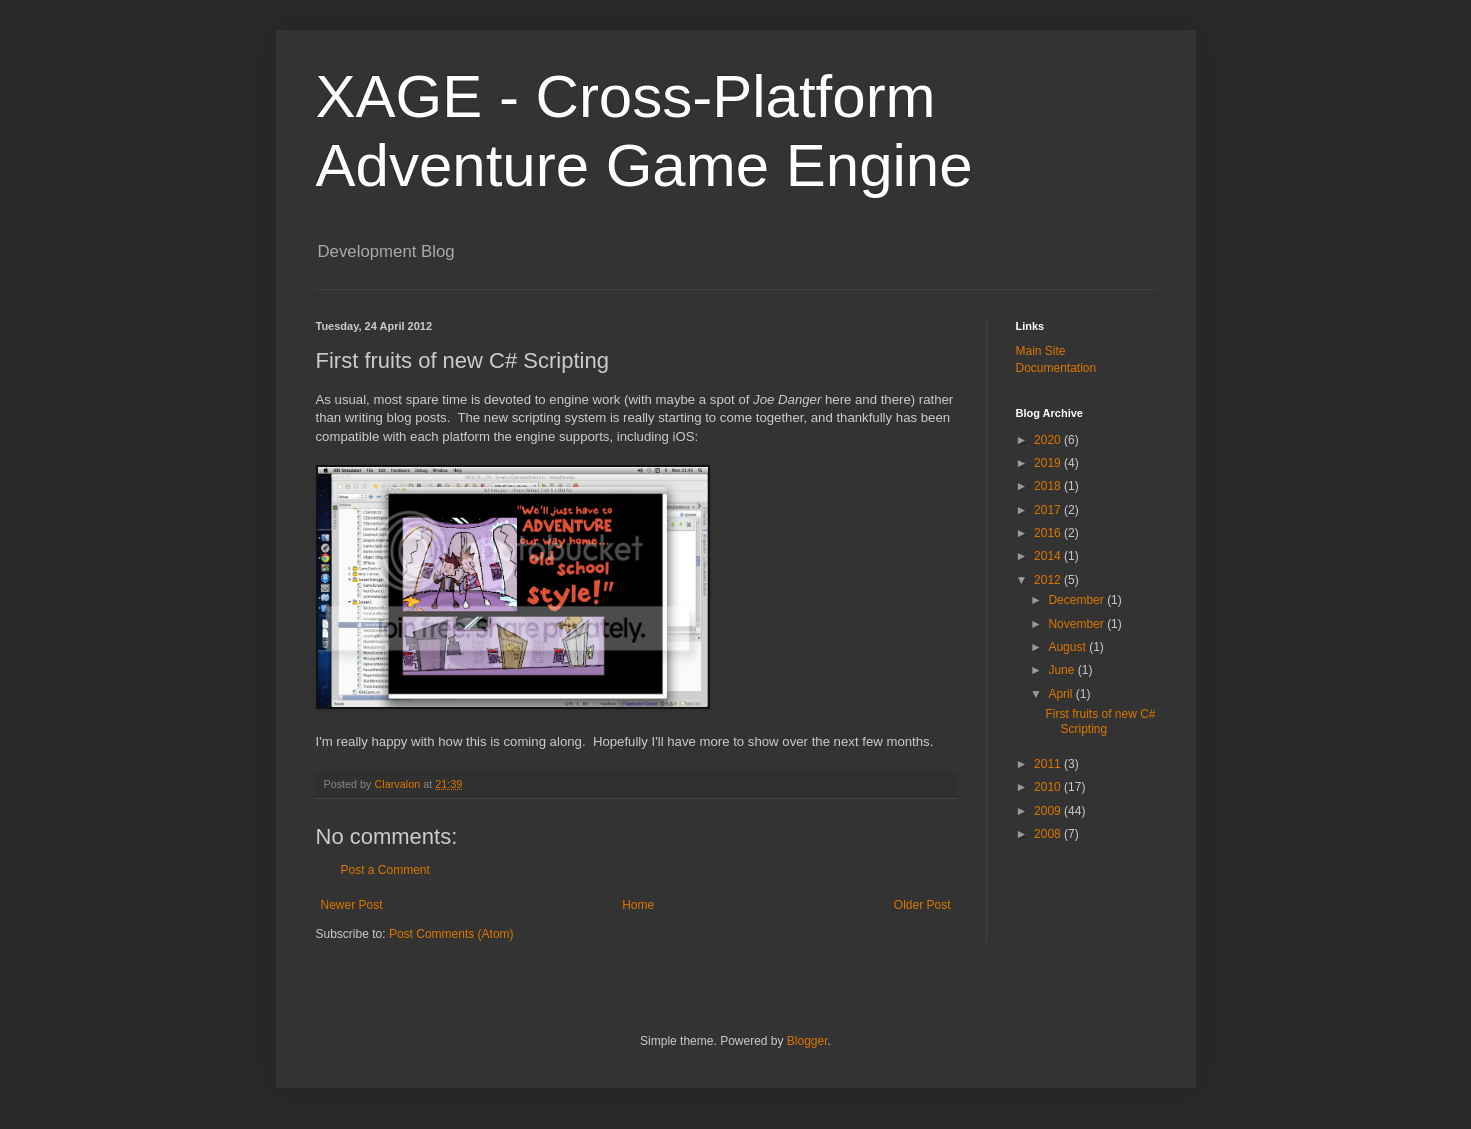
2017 (1049, 510)
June (1062, 670)
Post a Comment (385, 870)
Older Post (922, 905)
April (1061, 694)
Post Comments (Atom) (451, 934)
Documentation (1056, 368)
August (1068, 647)
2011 (1049, 764)
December (1077, 600)
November (1077, 624)
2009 (1049, 811)
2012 (1049, 580)
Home (638, 905)
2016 (1049, 533)
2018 (1049, 486)
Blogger (807, 1041)
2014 (1049, 556)
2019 (1049, 463)
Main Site (1041, 351)
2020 (1049, 440)
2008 (1049, 834)
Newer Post (352, 905)
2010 (1049, 787)
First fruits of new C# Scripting (1100, 721)
